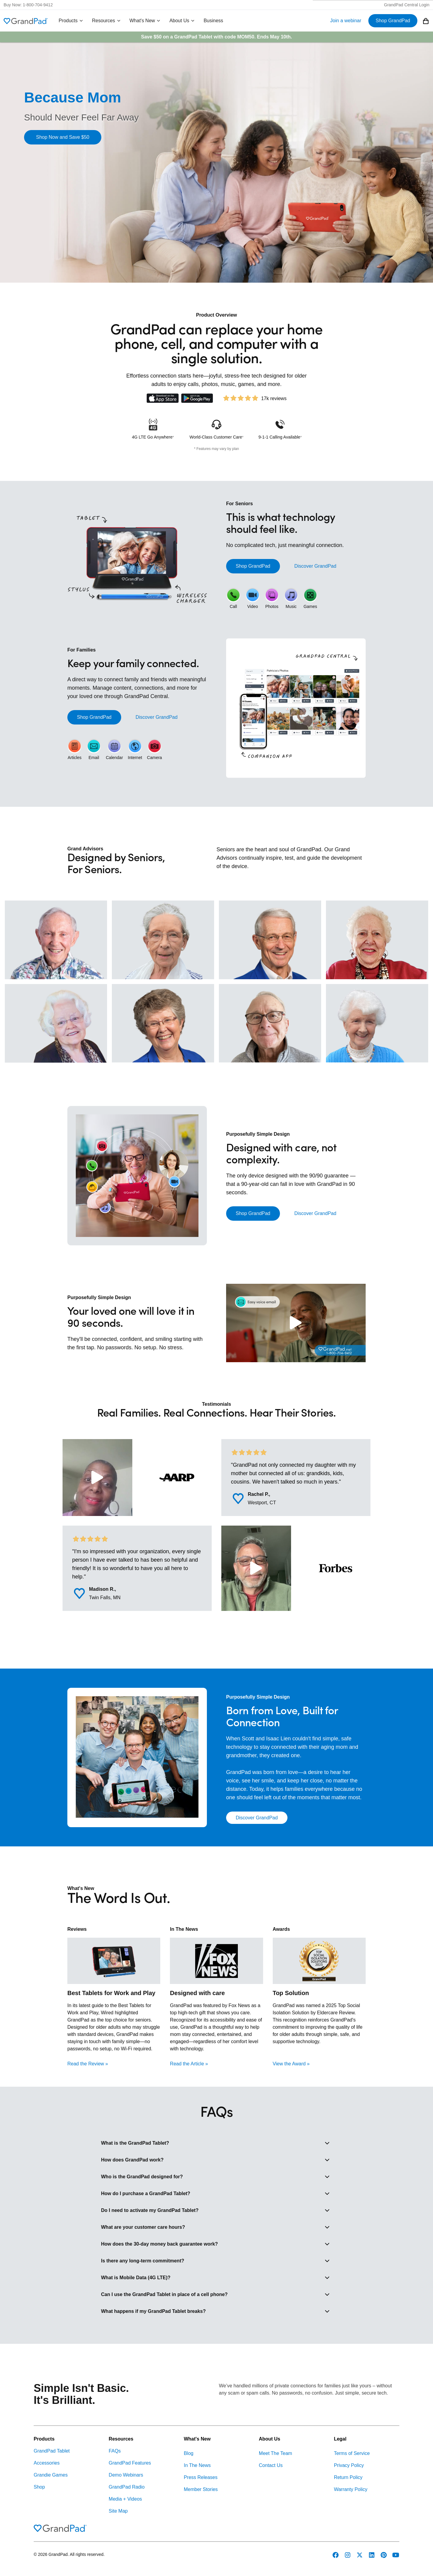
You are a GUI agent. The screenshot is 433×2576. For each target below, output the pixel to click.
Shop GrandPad (393, 20)
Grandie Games (51, 2474)
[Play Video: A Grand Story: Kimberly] (97, 1477)
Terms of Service (352, 2453)
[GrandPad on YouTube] (395, 2555)
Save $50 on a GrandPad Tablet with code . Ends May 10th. (216, 36)
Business (213, 20)
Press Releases (200, 2477)
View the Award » (291, 2063)
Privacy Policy (349, 2465)
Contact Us (271, 2465)
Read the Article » (189, 2063)
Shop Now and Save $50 (62, 137)
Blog (188, 2453)
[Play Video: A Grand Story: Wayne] (256, 1568)
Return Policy (348, 2477)
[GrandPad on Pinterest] (383, 2555)
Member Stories (201, 2489)
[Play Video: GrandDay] (296, 1323)
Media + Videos (125, 2499)
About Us (182, 20)
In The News (197, 2465)
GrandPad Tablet (52, 2450)
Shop (39, 2486)
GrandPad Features (130, 2462)
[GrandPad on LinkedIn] (371, 2555)
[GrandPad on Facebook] (335, 2555)
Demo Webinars (126, 2474)
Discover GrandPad (315, 566)
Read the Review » (87, 2063)
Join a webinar (345, 20)
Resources (106, 20)
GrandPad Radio (127, 2486)
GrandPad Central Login (406, 4)
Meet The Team (275, 2453)
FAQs (115, 2450)
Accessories (47, 2462)
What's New (145, 20)
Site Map (118, 2511)
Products (71, 20)
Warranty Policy (350, 2489)
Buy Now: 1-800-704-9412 (28, 4)
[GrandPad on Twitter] (359, 2555)
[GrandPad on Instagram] (347, 2555)
